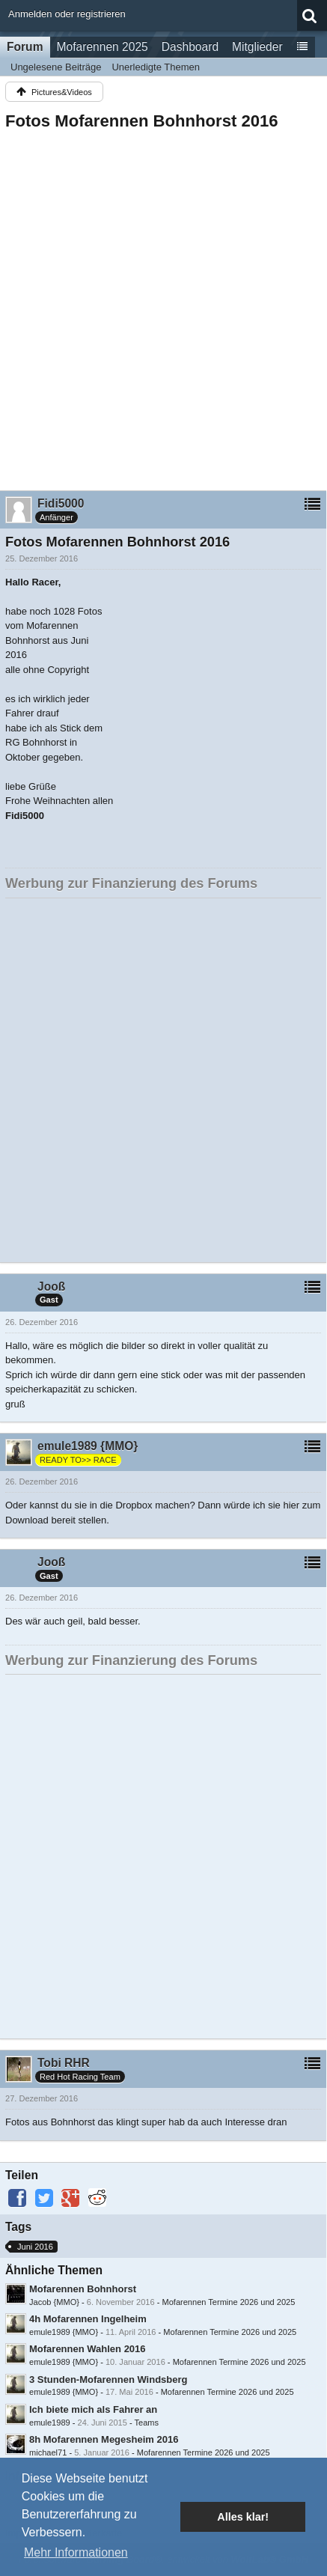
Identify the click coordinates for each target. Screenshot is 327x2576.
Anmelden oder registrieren (67, 13)
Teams (146, 2422)
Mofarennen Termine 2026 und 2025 (228, 2302)
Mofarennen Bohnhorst (82, 2289)
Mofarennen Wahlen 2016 (87, 2348)
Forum (25, 46)
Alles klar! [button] (243, 2517)
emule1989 (49, 2422)
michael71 (48, 2452)
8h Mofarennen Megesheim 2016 (103, 2439)
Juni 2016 (35, 2246)
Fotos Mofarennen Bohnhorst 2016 (141, 121)
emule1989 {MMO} (63, 2331)
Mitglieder (257, 46)
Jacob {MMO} (54, 2302)
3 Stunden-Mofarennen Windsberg (108, 2379)
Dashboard (190, 46)
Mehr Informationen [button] (76, 2552)
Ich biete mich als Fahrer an (93, 2409)
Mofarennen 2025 (102, 46)
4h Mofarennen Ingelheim (88, 2318)
